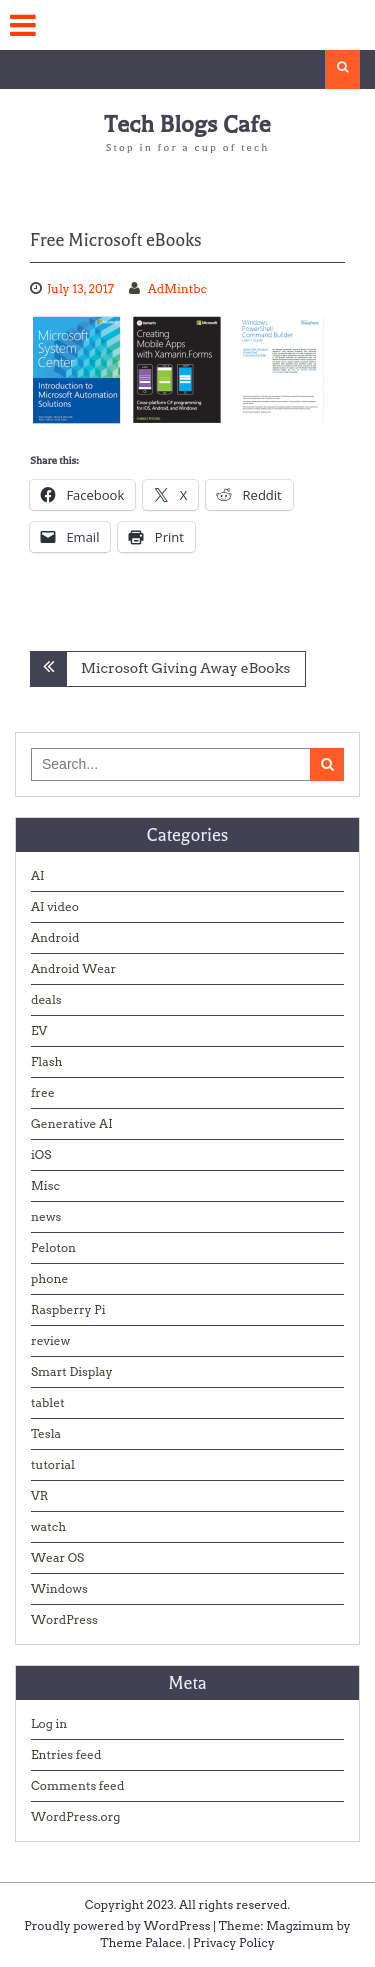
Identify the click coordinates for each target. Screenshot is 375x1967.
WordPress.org (75, 1816)
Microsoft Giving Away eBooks (185, 668)
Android (55, 937)
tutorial (53, 1464)
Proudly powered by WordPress (117, 1925)
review (50, 1340)
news (46, 1216)
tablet (48, 1402)
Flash (47, 1061)
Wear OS (57, 1557)
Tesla (46, 1433)
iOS (41, 1154)
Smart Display (72, 1371)
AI (38, 875)
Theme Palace (141, 1942)
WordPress (64, 1619)
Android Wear (73, 968)
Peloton (53, 1247)
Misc (45, 1185)
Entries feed (66, 1754)
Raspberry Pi (68, 1309)
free (43, 1092)
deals (46, 999)
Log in (49, 1723)
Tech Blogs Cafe (187, 124)
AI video (55, 906)
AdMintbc (178, 288)
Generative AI (72, 1123)
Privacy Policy (234, 1942)
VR (39, 1495)
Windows (59, 1588)
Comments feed (77, 1785)
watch (48, 1526)
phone (49, 1278)
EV (39, 1030)
